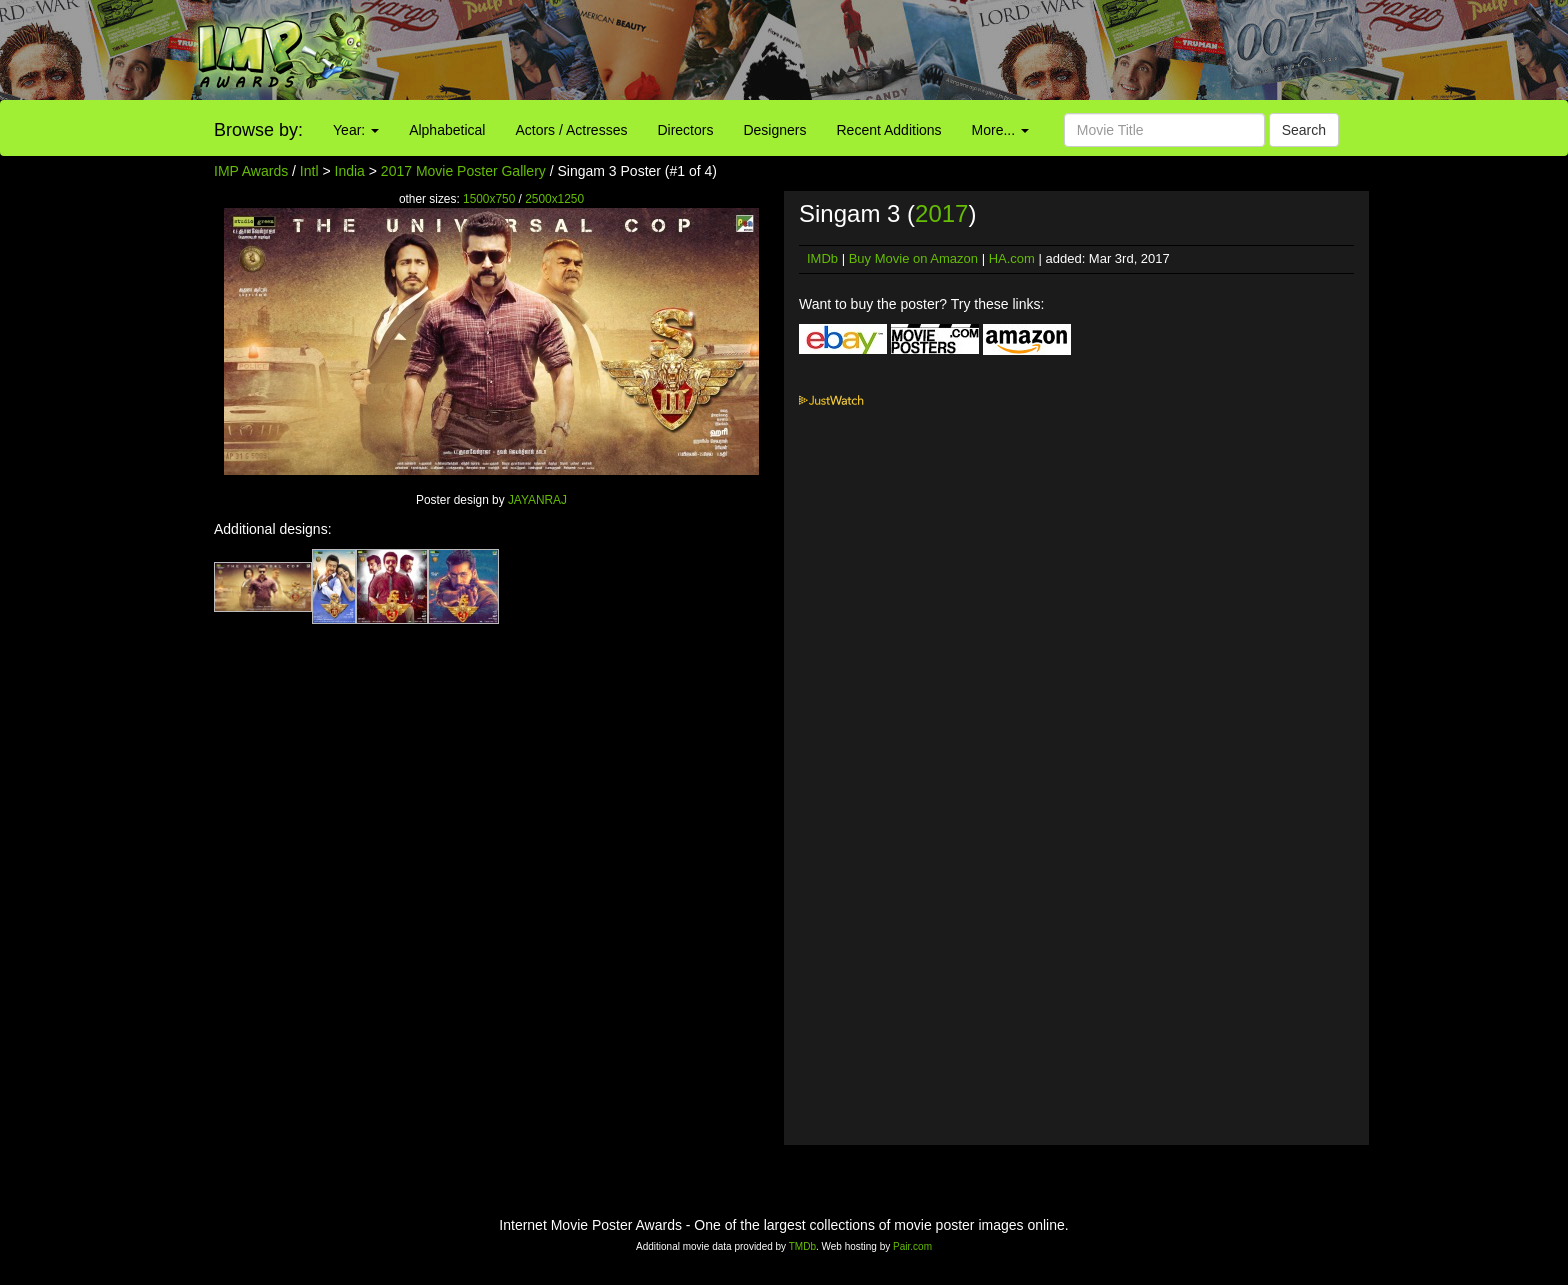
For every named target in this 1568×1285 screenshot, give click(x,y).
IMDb (822, 258)
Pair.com (912, 1246)
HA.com (1012, 258)
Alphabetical (447, 130)
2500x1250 (554, 199)
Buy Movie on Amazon (913, 258)
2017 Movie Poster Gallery (463, 171)
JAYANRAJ (537, 500)
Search (1304, 130)
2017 (941, 213)
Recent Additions (889, 130)
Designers (774, 130)
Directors (685, 130)
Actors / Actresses (571, 130)
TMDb (802, 1246)
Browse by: (258, 130)
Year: (356, 130)
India (350, 171)
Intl (309, 171)
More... (1000, 130)
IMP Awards (251, 171)
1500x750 (489, 199)
